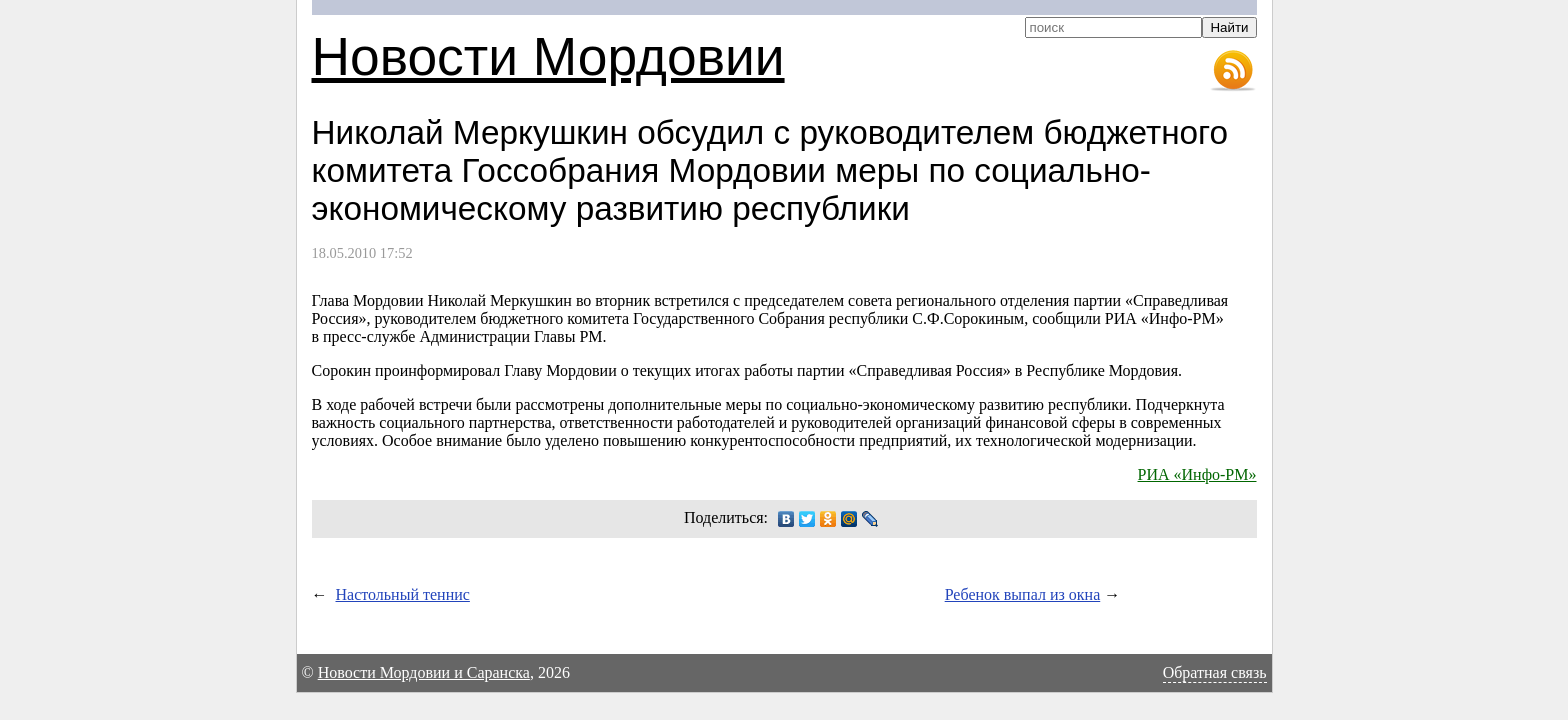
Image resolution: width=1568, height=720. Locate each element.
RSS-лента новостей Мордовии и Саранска (1233, 71)
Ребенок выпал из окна (1023, 594)
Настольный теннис (403, 594)
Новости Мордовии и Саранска (424, 672)
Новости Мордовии (548, 56)
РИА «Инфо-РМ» (1197, 474)
